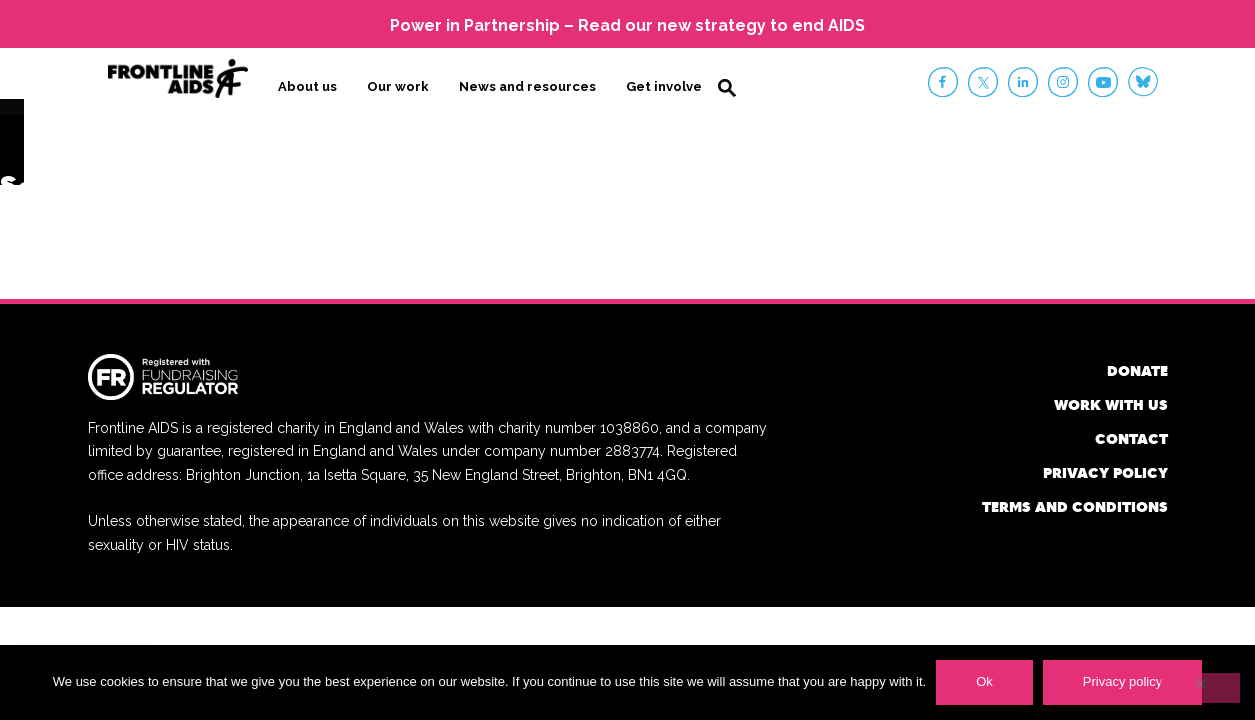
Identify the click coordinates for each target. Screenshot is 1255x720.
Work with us (1111, 403)
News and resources (527, 86)
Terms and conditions (1075, 505)
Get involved (668, 86)
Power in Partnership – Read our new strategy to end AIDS (627, 25)
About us (307, 86)
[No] (1200, 688)
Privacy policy (1105, 471)
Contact (1131, 437)
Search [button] (727, 88)
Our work (398, 86)
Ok (984, 681)
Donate (1137, 369)
